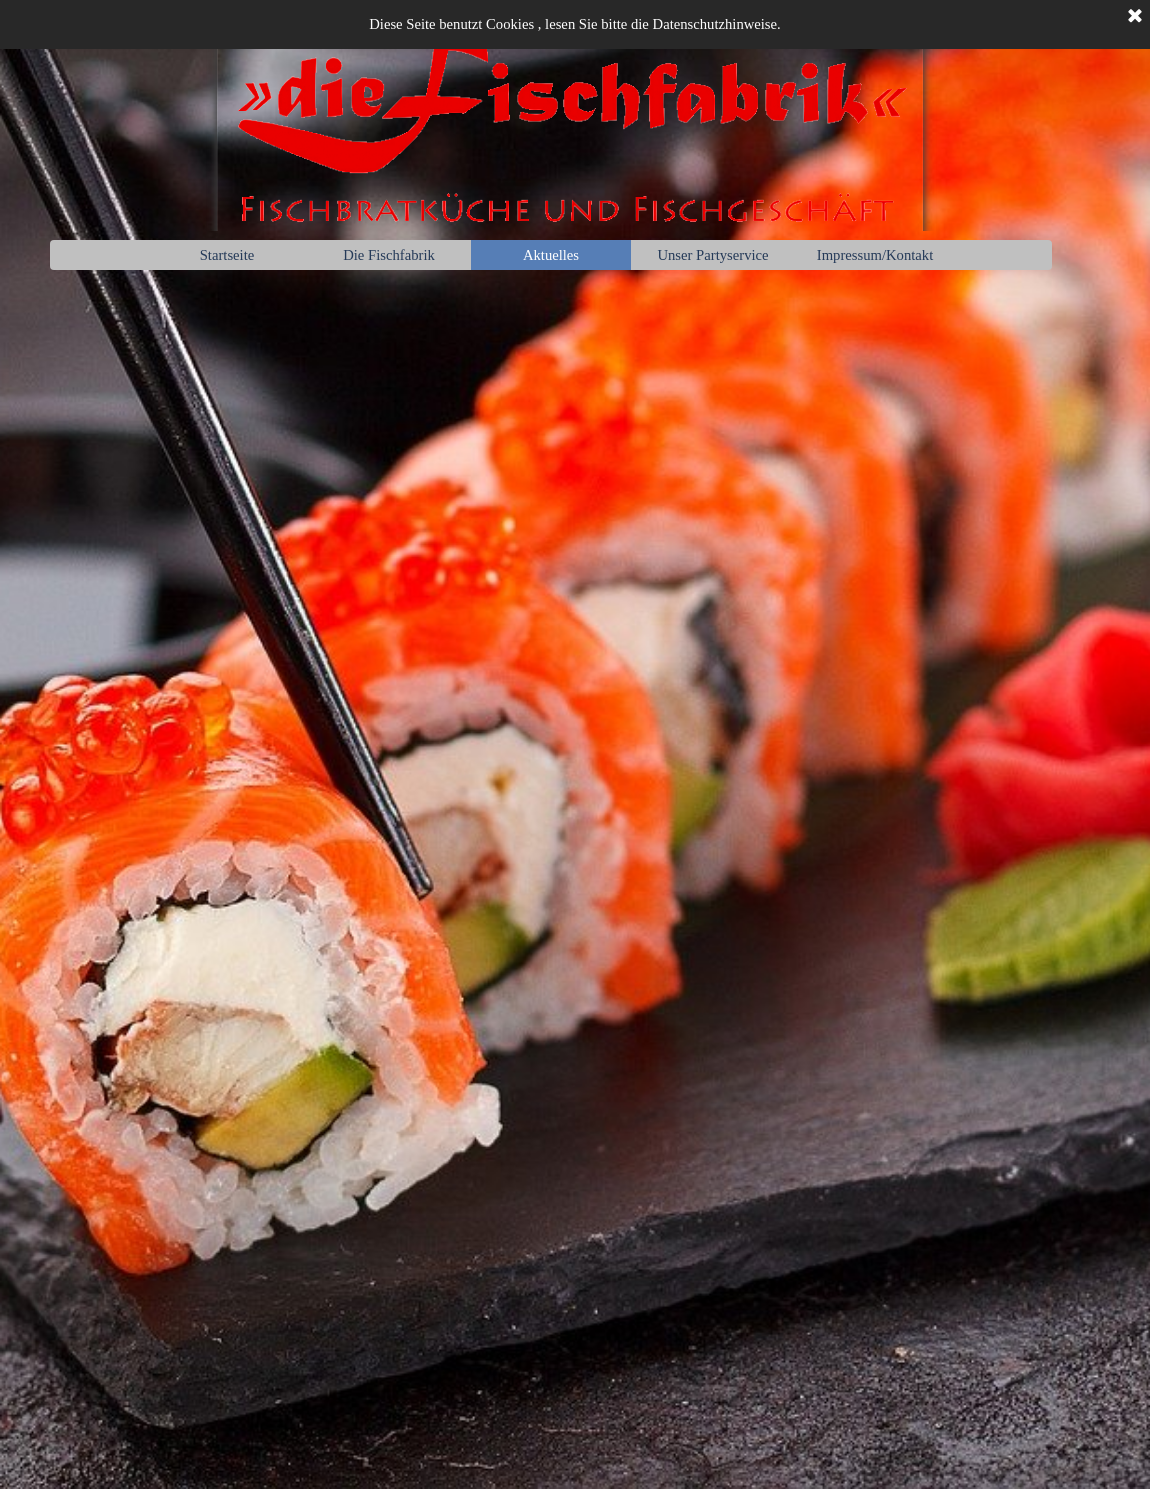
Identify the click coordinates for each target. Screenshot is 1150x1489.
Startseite (227, 255)
